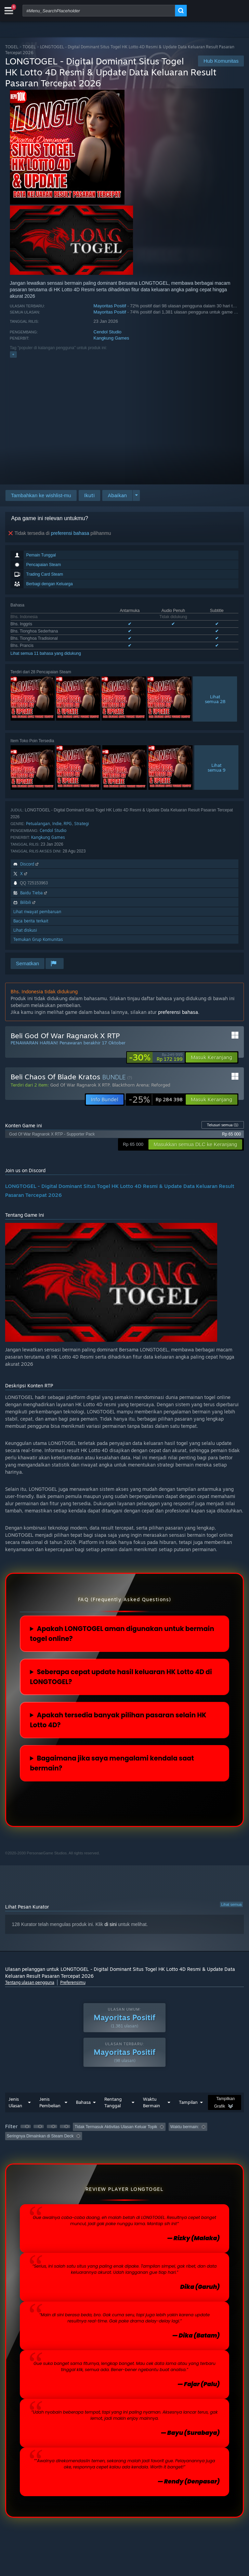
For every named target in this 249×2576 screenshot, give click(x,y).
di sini (110, 1924)
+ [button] (13, 354)
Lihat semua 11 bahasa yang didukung (46, 653)
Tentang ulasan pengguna (29, 1982)
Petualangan (38, 823)
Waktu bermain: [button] (184, 2126)
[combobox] (99, 10)
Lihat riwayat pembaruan (37, 911)
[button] (89, 495)
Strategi (81, 823)
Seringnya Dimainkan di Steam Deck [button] (40, 2136)
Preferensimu (73, 1982)
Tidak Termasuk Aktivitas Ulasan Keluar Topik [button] (116, 2126)
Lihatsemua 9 (216, 767)
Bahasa (83, 2102)
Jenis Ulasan (15, 2102)
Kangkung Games (111, 338)
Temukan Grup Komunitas (38, 939)
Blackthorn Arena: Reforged (141, 1085)
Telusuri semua (222, 1125)
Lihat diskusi (25, 930)
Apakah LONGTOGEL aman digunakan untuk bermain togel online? (122, 1633)
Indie (57, 823)
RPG (68, 823)
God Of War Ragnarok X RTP (79, 1085)
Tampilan (188, 2102)
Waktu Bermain (151, 2102)
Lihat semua (231, 1904)
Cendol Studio (107, 331)
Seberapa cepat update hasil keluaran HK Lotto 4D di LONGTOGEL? (121, 1676)
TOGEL (11, 46)
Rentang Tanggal (113, 2102)
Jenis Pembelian (50, 2102)
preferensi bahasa (70, 533)
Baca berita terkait (30, 920)
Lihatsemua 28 (215, 699)
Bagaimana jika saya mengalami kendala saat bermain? (112, 1763)
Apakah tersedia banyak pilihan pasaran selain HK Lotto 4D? (118, 1720)
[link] (156, 1057)
